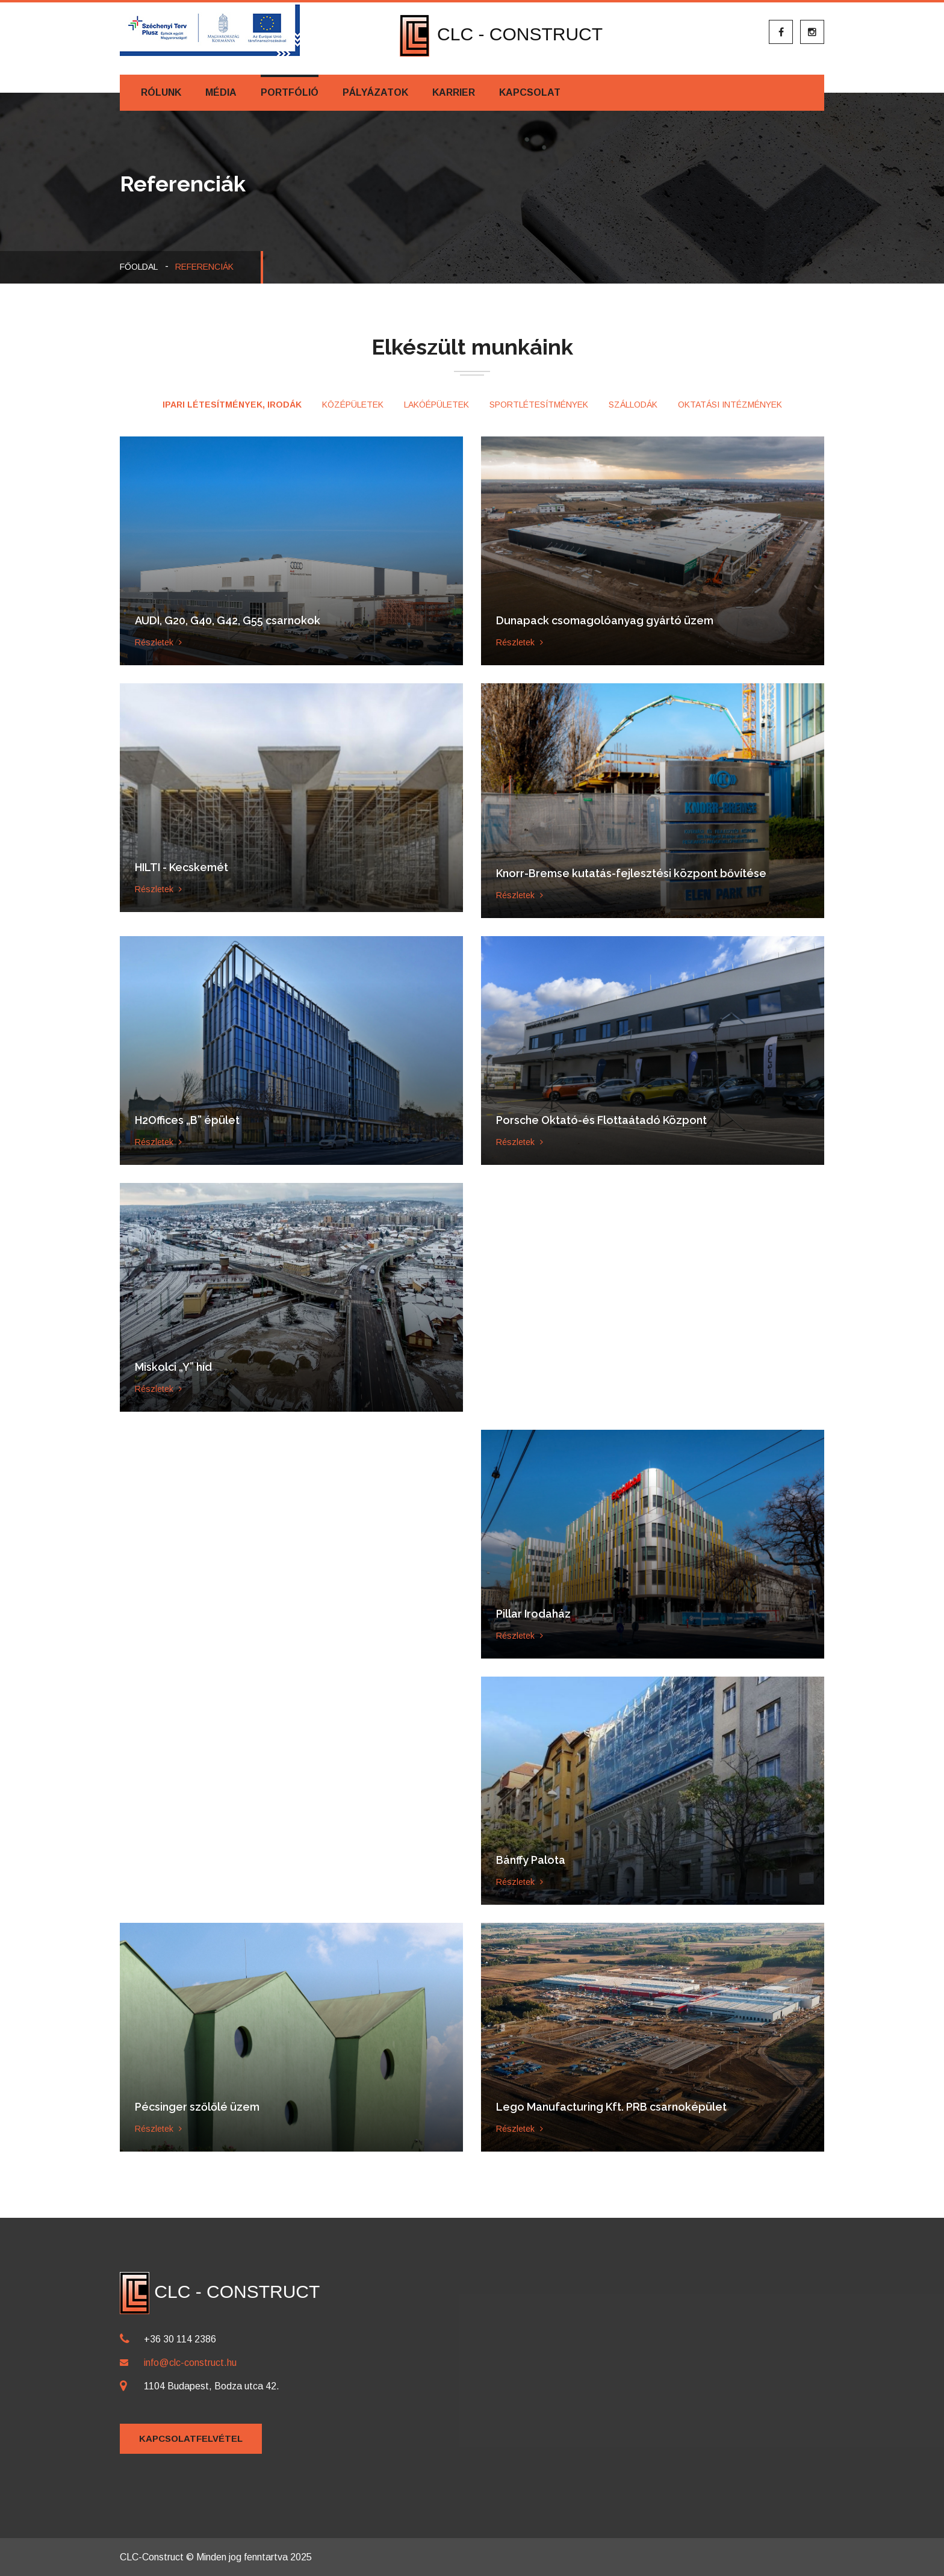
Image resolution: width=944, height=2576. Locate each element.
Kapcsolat (529, 92)
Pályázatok (375, 92)
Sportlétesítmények (538, 404)
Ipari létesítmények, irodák (232, 404)
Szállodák (633, 404)
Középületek (353, 404)
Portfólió (289, 92)
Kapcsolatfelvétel (191, 2438)
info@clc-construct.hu (190, 2362)
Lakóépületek (436, 404)
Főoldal (139, 267)
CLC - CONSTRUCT (501, 34)
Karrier (453, 92)
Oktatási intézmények (730, 404)
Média (221, 92)
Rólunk (161, 92)
